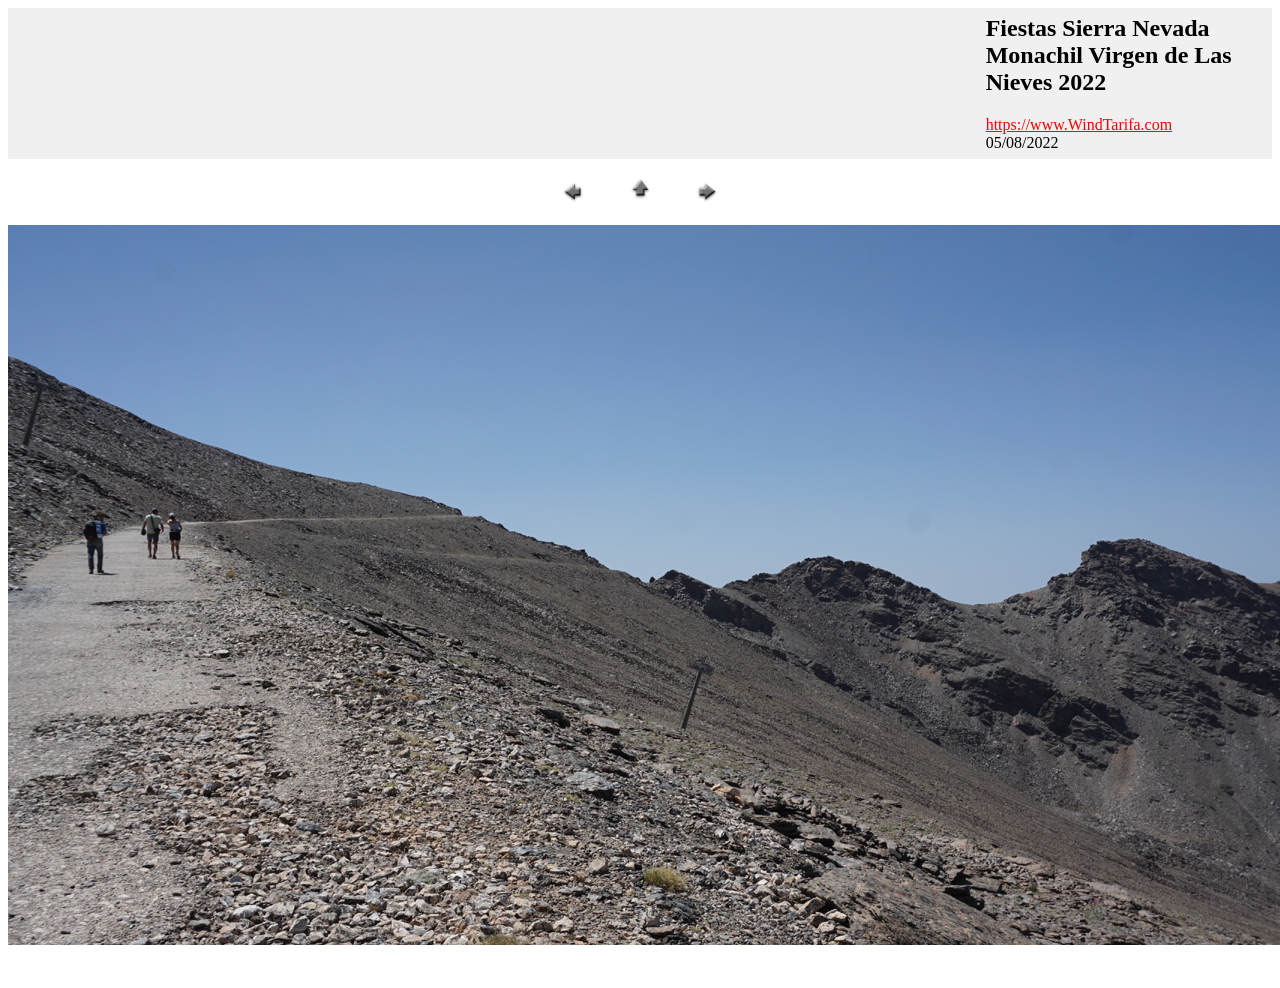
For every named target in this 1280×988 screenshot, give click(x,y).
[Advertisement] (379, 81)
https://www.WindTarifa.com (1079, 124)
